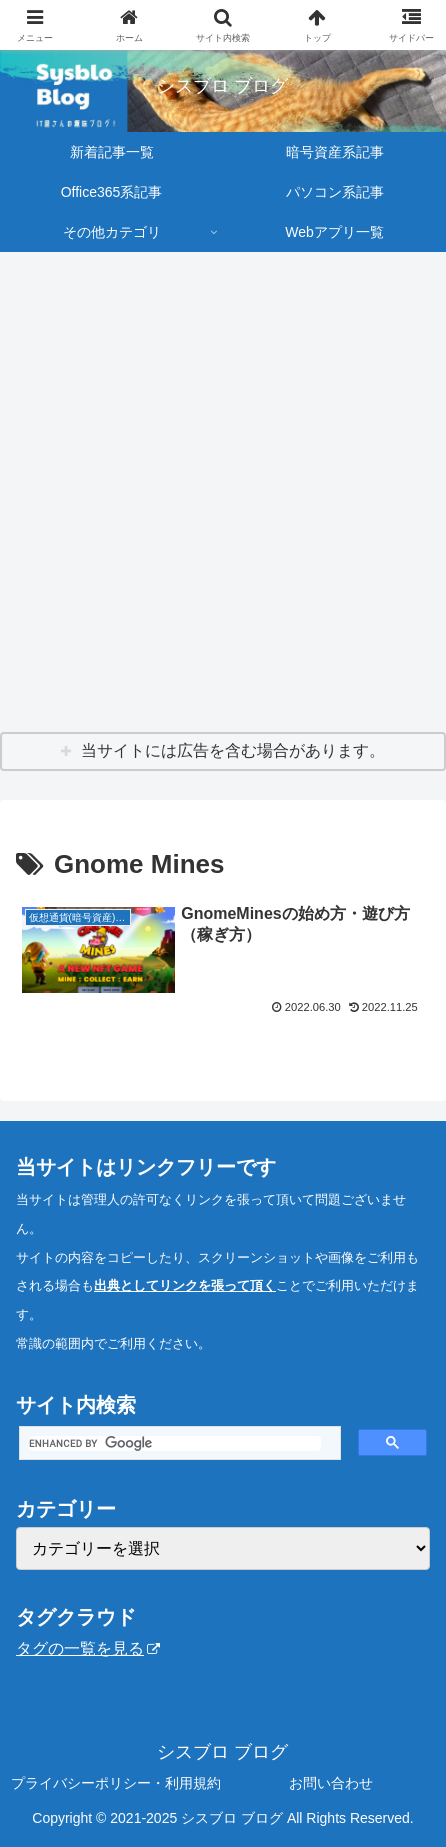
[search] (175, 1443)
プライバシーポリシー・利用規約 (116, 1783)
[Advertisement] (223, 493)
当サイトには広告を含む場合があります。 (233, 750)
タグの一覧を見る (88, 1648)
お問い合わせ (331, 1783)
